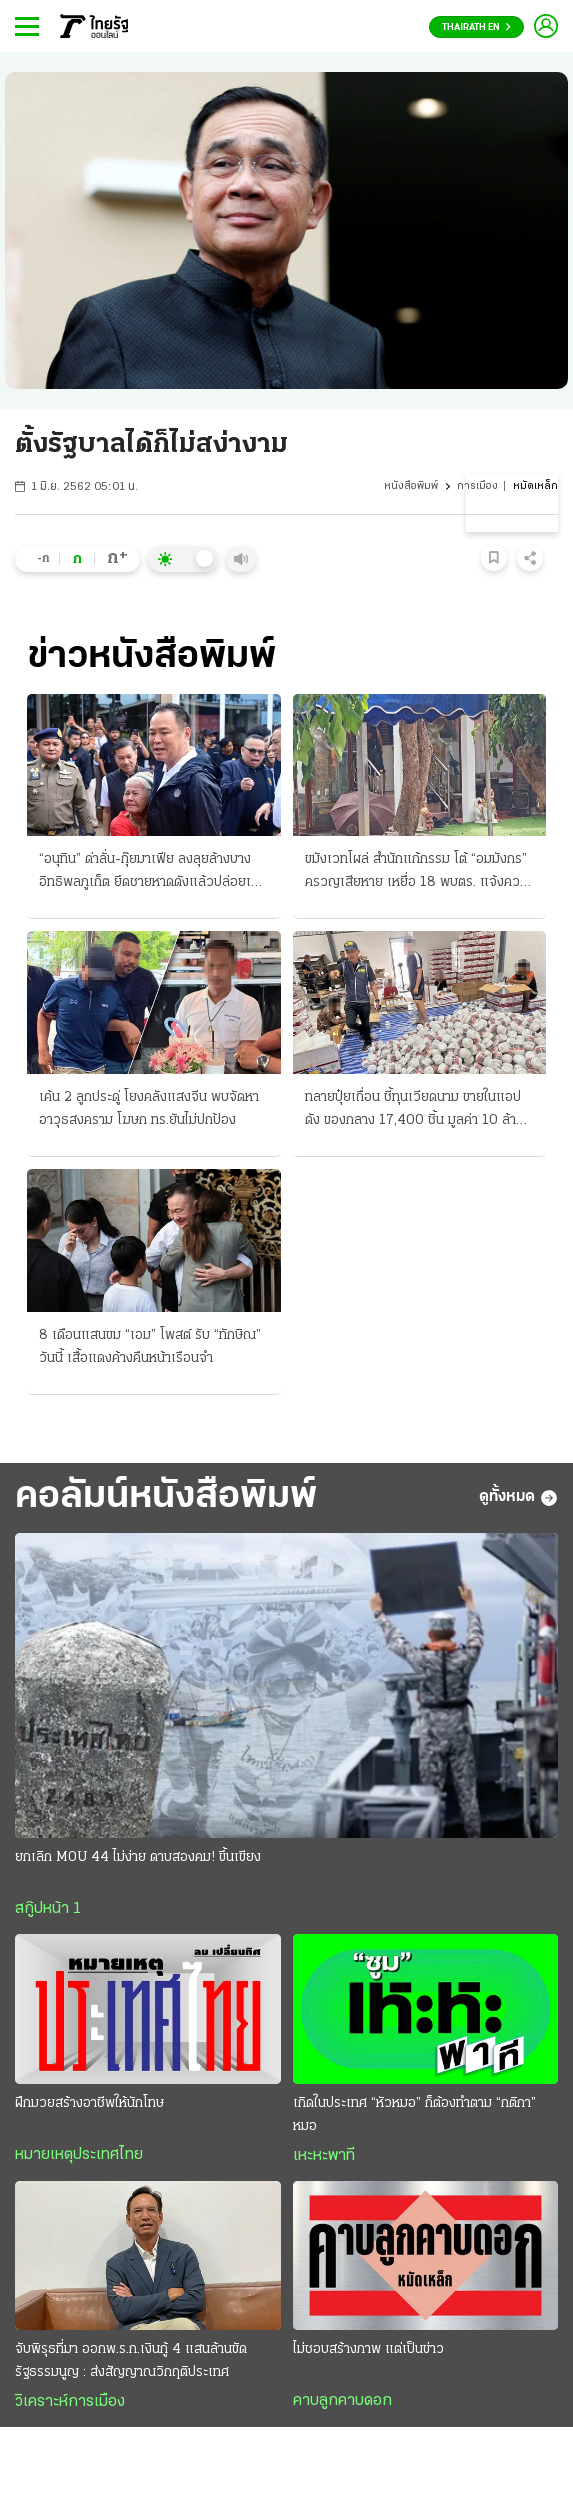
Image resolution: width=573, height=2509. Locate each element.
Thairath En (476, 27)
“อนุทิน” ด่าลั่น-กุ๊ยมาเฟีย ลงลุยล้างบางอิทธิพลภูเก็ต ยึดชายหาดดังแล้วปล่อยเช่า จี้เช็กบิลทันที (152, 873)
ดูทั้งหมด (518, 1498)
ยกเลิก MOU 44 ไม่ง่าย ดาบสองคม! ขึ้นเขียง (138, 1857)
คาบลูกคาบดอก (342, 2401)
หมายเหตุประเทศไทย (79, 2155)
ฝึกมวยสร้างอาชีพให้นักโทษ (89, 2103)
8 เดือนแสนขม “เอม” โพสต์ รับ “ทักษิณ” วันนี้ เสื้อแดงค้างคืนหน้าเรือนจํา (150, 1347)
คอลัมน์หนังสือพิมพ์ (166, 1497)
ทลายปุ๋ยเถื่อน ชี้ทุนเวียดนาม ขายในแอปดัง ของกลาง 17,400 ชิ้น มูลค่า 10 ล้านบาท (414, 1111)
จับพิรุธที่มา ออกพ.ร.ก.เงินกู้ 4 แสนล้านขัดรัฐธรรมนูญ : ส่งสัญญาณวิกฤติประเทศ (131, 2361)
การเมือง (477, 486)
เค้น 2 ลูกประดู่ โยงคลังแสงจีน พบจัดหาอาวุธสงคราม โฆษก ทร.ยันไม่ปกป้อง (149, 1109)
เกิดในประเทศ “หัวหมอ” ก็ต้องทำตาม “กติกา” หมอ (414, 2115)
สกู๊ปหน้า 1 (48, 1909)
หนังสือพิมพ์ (411, 486)
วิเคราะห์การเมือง (70, 2402)
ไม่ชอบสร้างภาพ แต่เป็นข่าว (368, 2349)
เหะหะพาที (324, 2156)
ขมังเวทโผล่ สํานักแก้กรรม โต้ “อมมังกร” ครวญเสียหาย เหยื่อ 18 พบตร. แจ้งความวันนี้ (419, 873)
